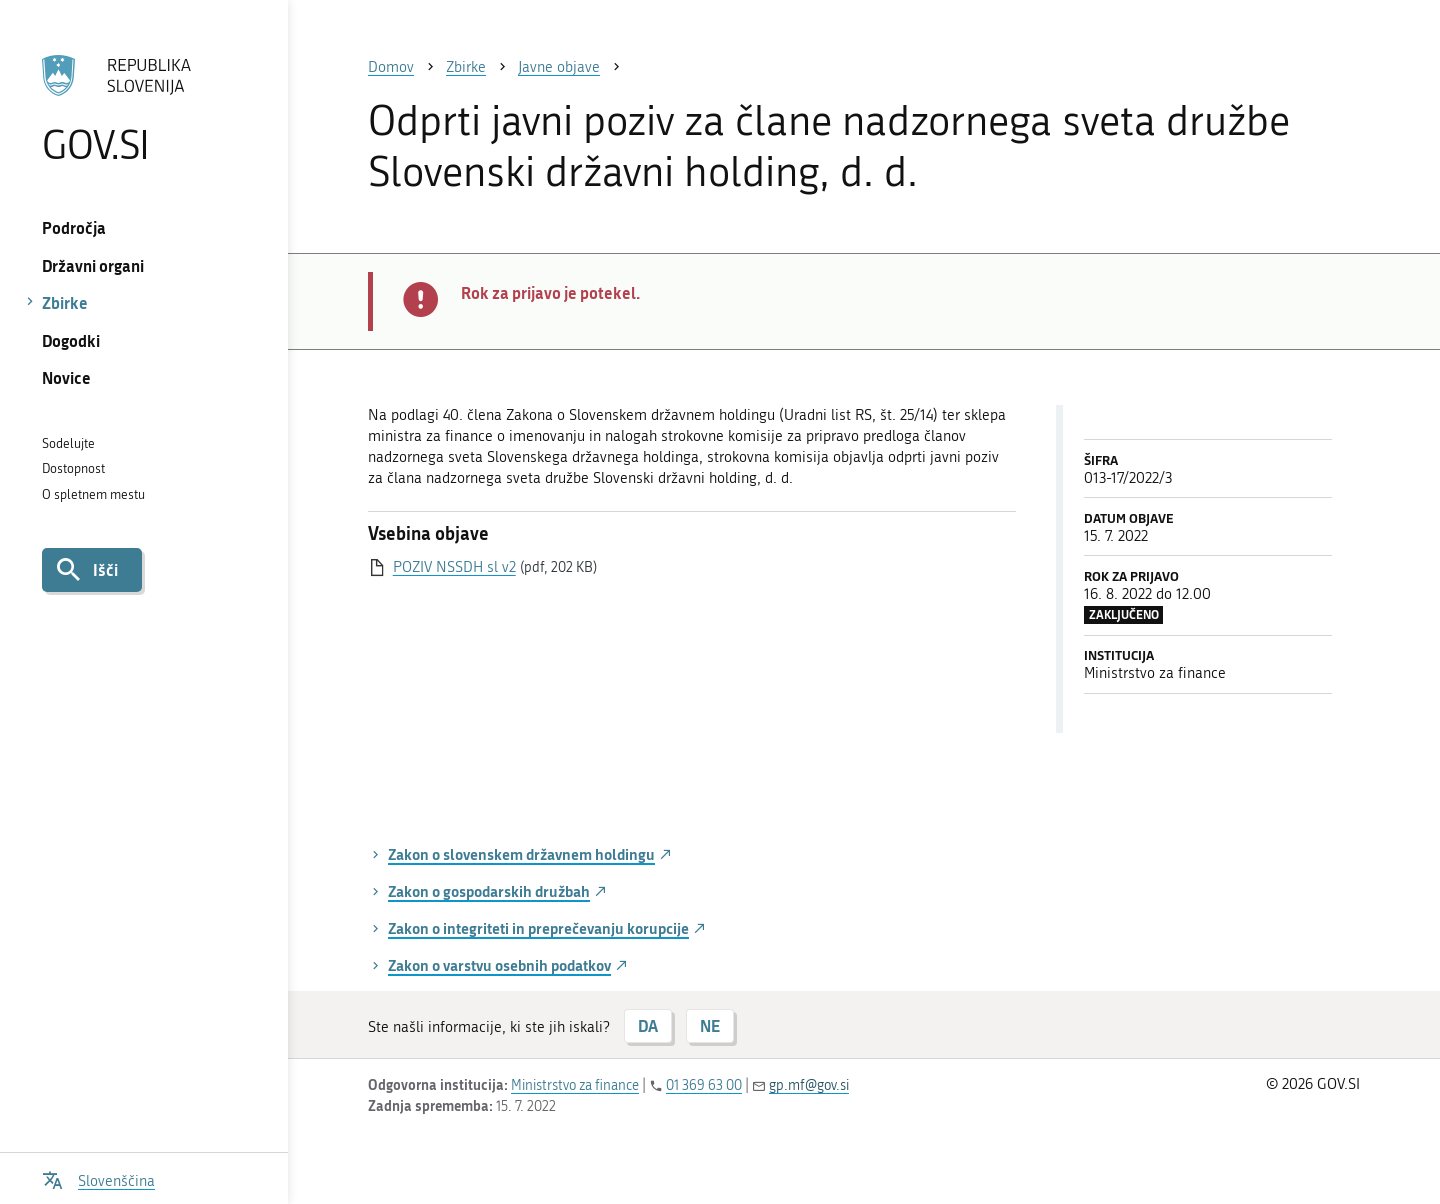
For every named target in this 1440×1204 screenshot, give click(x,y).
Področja (74, 227)
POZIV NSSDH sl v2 (454, 567)
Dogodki (71, 340)
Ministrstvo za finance (575, 1085)
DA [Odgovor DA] (648, 1025)
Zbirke (65, 302)
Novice (66, 377)
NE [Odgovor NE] (710, 1025)
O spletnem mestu (93, 494)
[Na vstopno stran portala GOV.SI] (143, 109)
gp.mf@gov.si (809, 1085)
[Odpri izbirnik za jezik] (98, 1178)
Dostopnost (73, 468)
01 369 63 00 (704, 1085)
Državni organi (93, 265)
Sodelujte (68, 443)
